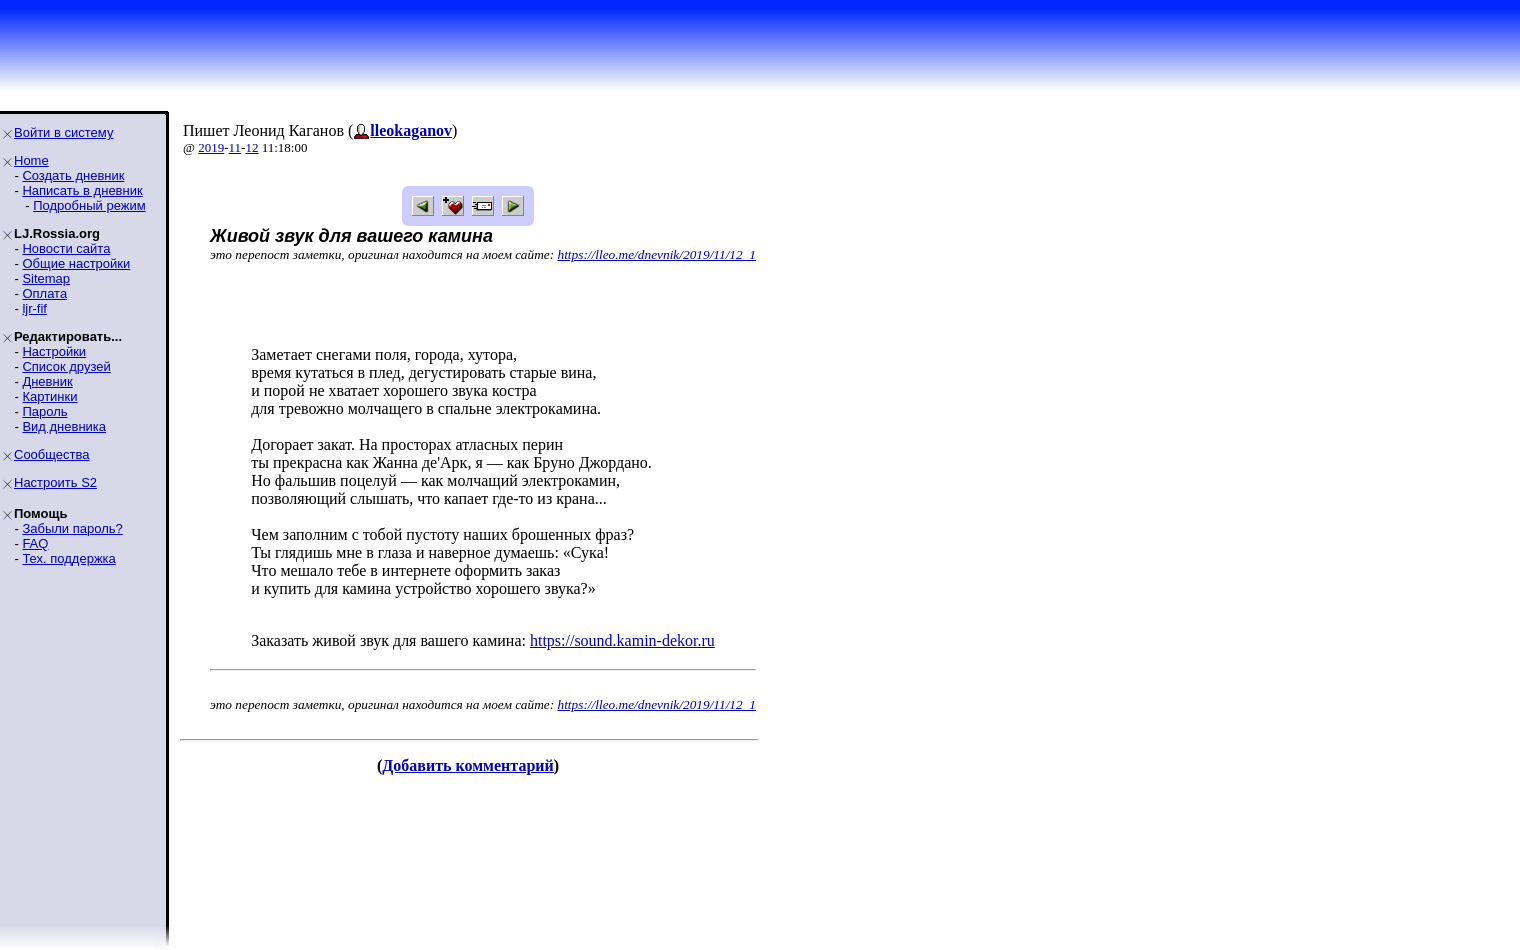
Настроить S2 (55, 482)
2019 (211, 147)
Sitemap (46, 278)
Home (31, 160)
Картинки (49, 396)
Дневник (47, 381)
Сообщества (52, 454)
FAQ (35, 543)
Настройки (54, 351)
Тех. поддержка (68, 558)
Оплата (44, 293)
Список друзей (66, 366)
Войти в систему (63, 132)
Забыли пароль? (72, 528)
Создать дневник (73, 175)
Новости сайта (66, 248)
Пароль (44, 411)
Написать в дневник (82, 190)
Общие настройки (76, 263)
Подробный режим (89, 205)
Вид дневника (64, 426)
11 (235, 147)
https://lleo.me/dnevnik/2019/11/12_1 (657, 254)
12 (251, 147)
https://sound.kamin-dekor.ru (622, 640)
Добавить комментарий (467, 765)
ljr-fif (34, 308)
